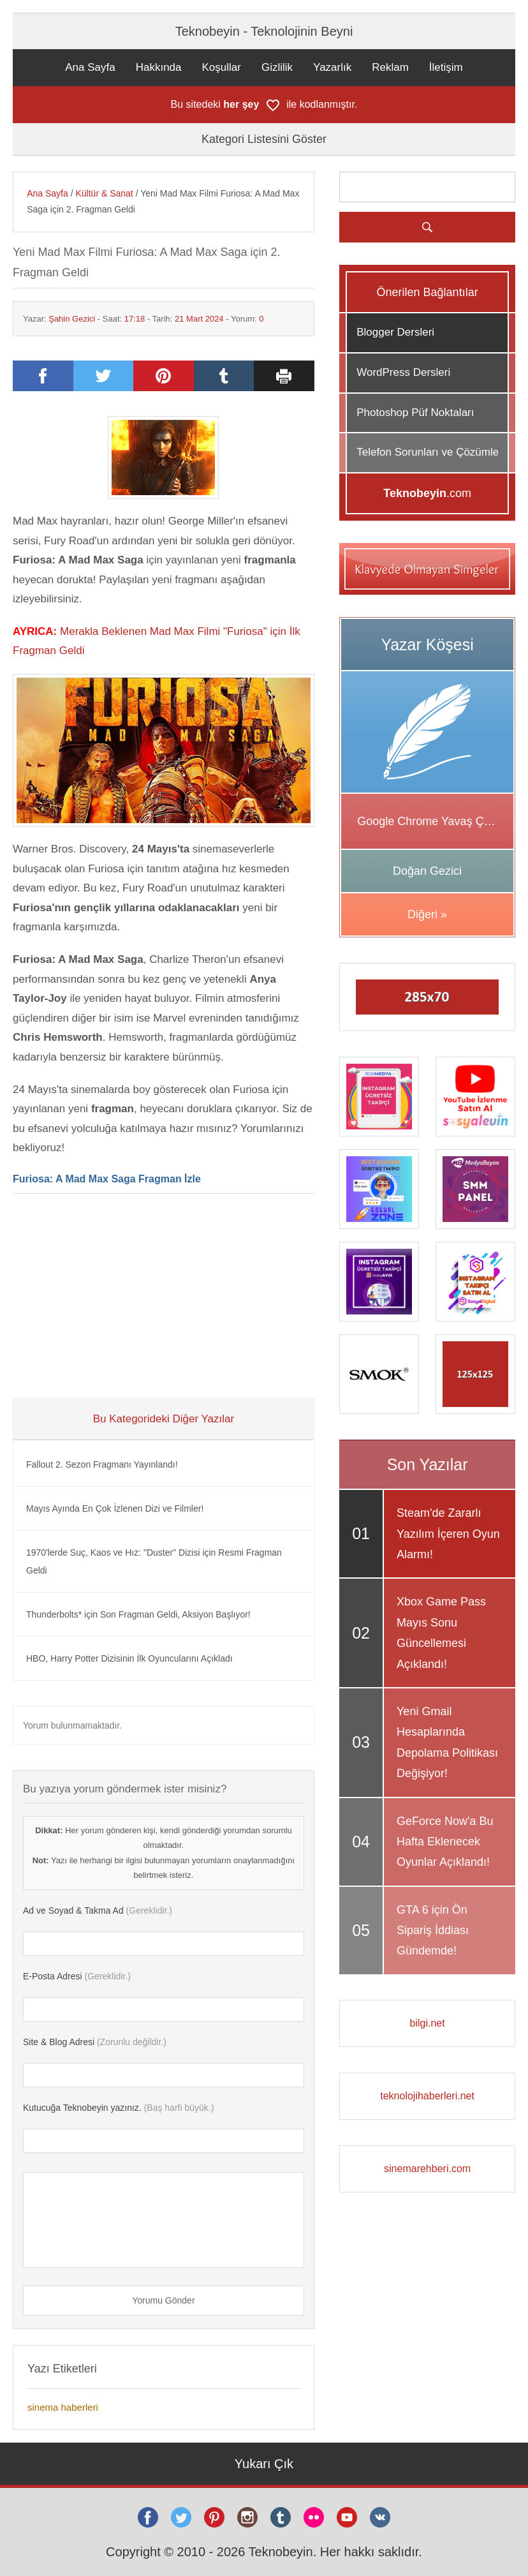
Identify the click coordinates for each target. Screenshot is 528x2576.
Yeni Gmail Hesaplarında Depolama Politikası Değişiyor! (447, 1742)
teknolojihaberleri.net (427, 2095)
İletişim (446, 67)
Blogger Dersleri (395, 332)
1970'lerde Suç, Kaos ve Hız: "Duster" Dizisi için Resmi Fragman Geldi (154, 1561)
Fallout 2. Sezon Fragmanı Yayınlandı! (102, 1464)
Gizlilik (277, 67)
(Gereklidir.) (97, 1910)
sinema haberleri (62, 2407)
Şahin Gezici (71, 319)
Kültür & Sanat (104, 193)
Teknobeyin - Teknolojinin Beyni (264, 31)
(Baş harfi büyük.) (118, 2108)
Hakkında (159, 67)
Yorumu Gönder (163, 2300)
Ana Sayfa (90, 67)
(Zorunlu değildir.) (94, 2042)
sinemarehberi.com (427, 2168)
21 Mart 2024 (199, 319)
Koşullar (221, 67)
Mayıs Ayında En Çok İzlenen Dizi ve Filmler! (114, 1508)
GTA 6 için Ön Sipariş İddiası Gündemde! (433, 1930)
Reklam (390, 67)
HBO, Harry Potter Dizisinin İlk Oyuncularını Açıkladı (129, 1658)
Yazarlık (332, 67)
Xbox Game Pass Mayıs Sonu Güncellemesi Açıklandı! (441, 1632)
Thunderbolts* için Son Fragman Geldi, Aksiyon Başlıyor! (138, 1614)
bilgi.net (427, 2023)
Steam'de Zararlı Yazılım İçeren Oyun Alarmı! (448, 1534)
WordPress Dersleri (403, 372)
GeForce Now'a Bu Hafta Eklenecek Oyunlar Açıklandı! (445, 1842)
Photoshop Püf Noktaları (415, 412)
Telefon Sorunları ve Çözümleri (430, 452)
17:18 (134, 319)
